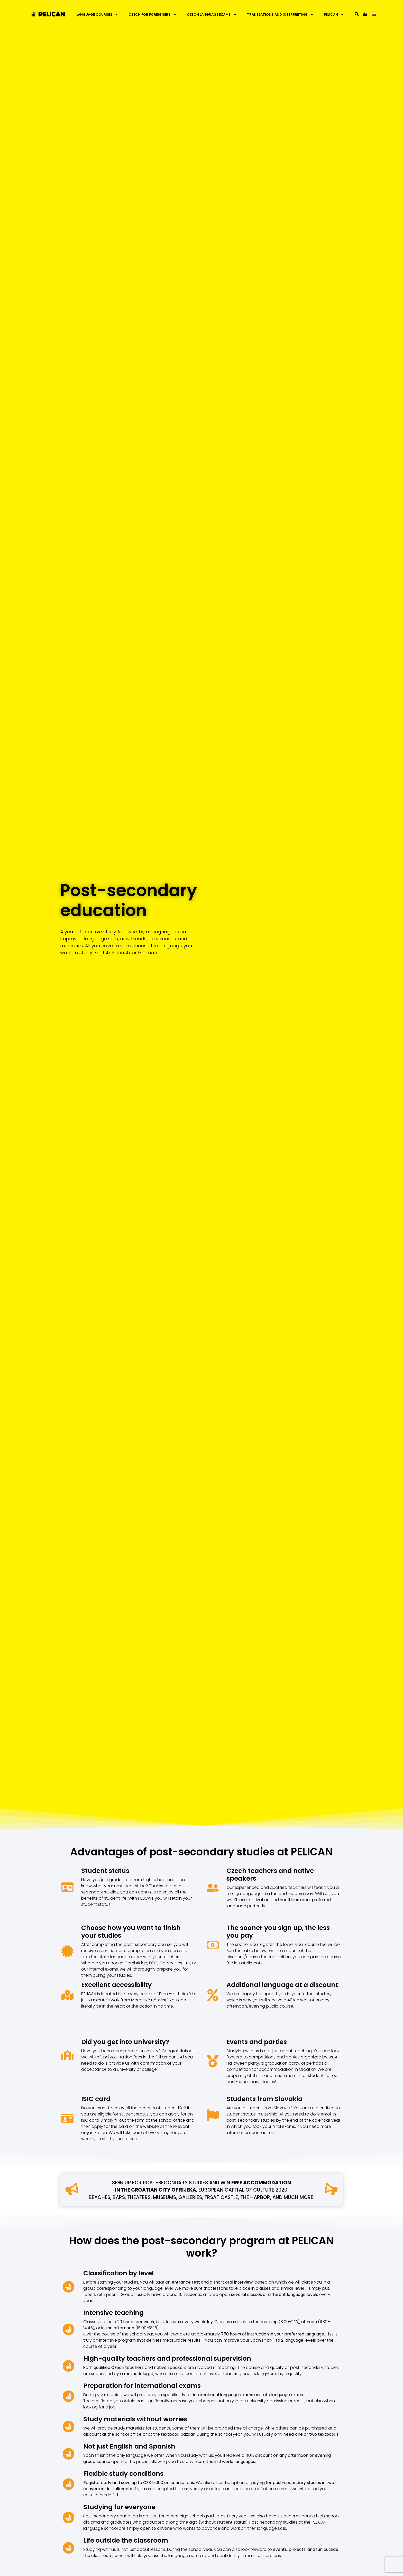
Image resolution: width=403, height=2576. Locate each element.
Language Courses (97, 14)
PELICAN (333, 14)
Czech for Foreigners (152, 14)
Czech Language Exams (211, 14)
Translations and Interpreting (279, 14)
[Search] (356, 14)
